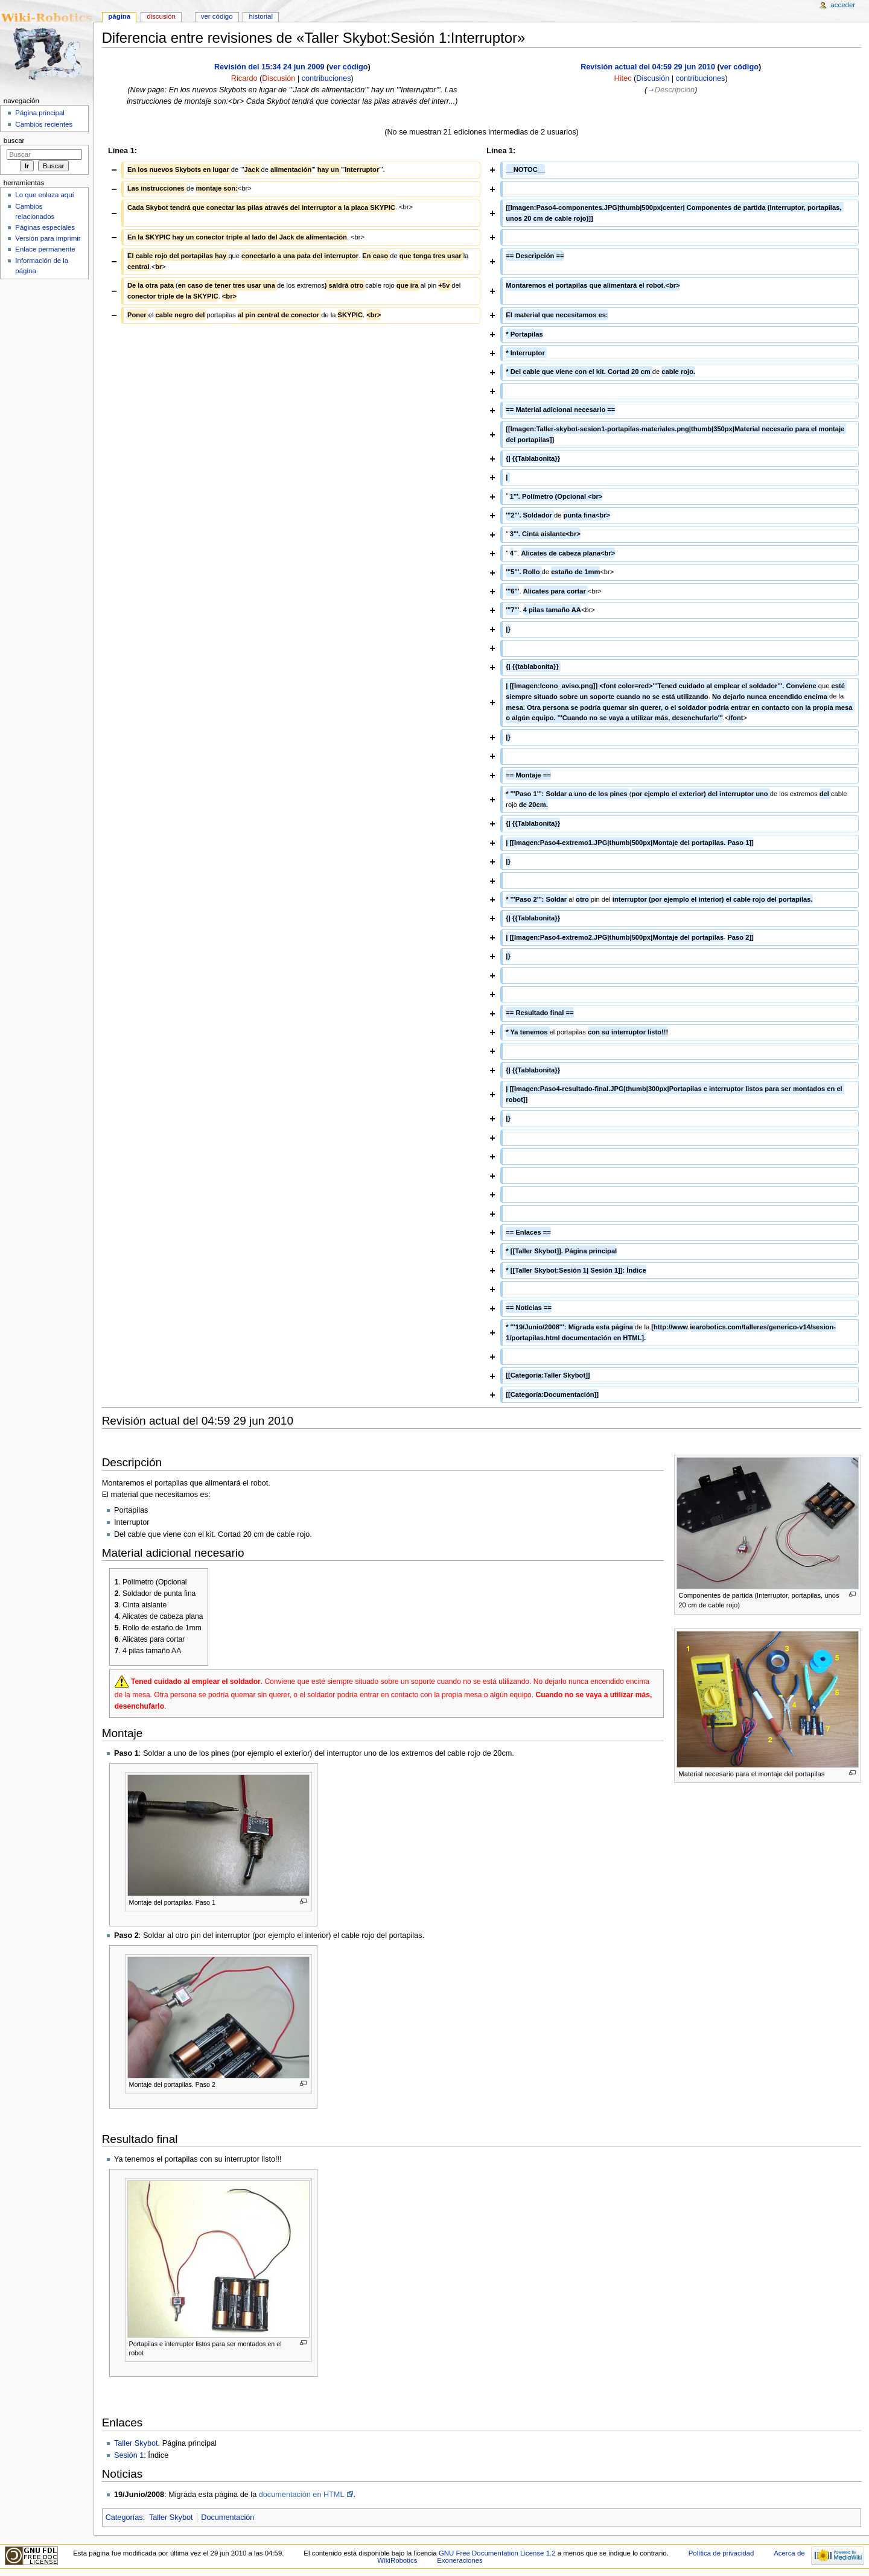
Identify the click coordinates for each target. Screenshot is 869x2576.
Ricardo (244, 78)
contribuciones (326, 78)
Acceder (842, 4)
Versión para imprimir (47, 238)
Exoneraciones (460, 2560)
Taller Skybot (136, 2443)
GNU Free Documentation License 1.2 (497, 2553)
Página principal (40, 112)
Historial (261, 16)
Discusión (278, 78)
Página (119, 16)
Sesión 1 (129, 2455)
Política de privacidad (721, 2553)
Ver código (217, 16)
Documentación (227, 2517)
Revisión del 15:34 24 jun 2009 (269, 67)
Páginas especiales (45, 227)
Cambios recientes (43, 124)
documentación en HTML (302, 2494)
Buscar (14, 140)
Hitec (623, 78)
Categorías (124, 2517)
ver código (348, 67)
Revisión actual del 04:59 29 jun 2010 (648, 67)
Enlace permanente (45, 249)
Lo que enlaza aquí (44, 194)
